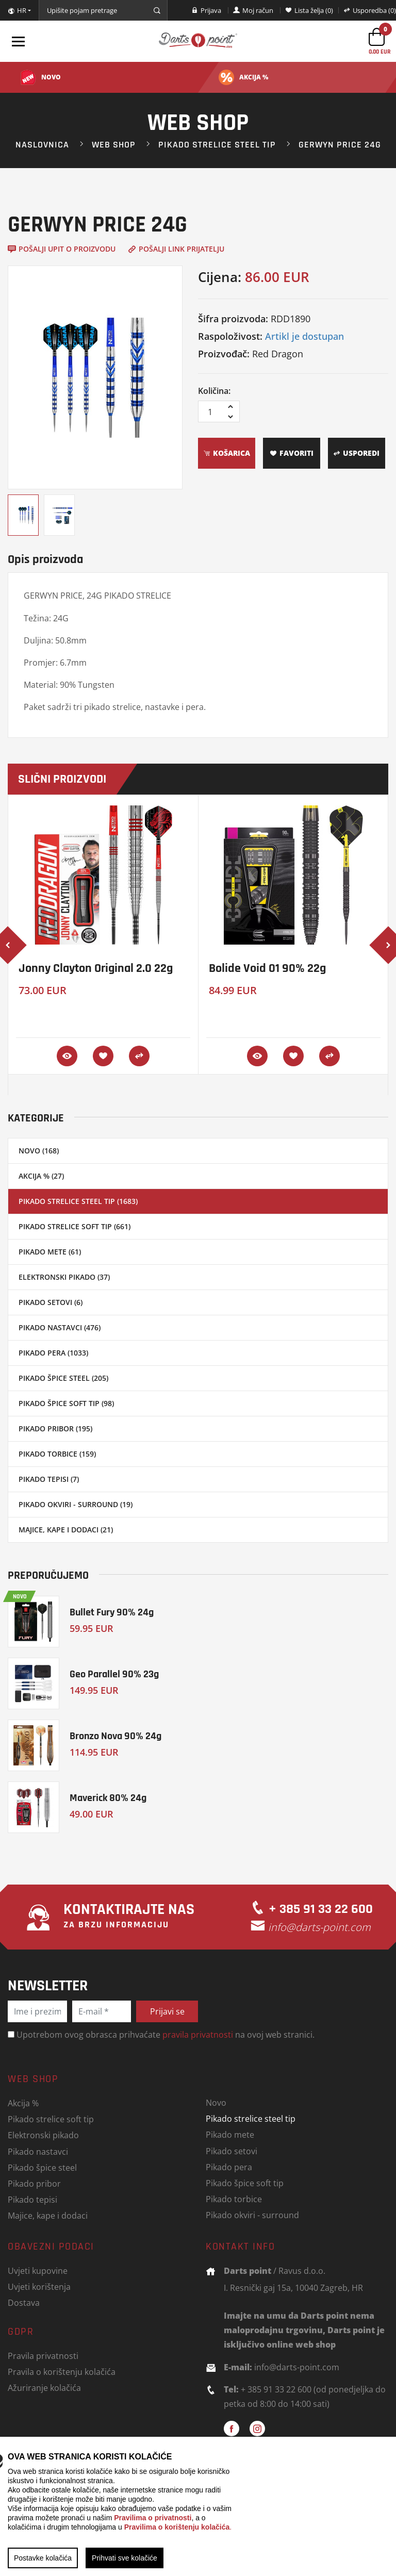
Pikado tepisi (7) (49, 1479)
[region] (198, 2506)
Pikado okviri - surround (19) (76, 1504)
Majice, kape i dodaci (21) (66, 1529)
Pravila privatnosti (43, 2355)
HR (17, 11)
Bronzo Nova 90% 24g (115, 1736)
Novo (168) (39, 1150)
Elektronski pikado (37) (64, 1277)
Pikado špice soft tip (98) (66, 1403)
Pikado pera (229, 2166)
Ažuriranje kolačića (44, 2387)
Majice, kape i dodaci (48, 2215)
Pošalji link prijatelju (176, 249)
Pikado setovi (231, 2150)
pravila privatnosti (197, 2034)
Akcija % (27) (41, 1176)
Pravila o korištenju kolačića (62, 2371)
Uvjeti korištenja (39, 2286)
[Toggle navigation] (18, 41)
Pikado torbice (234, 2198)
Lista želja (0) (309, 10)
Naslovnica (42, 144)
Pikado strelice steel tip (217, 144)
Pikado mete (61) (50, 1252)
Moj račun (253, 10)
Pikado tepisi (32, 2199)
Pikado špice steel (42, 2167)
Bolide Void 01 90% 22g (267, 968)
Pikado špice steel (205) (63, 1378)
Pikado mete (230, 2134)
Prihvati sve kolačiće (124, 2558)
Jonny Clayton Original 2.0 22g (96, 968)
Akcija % (23, 2103)
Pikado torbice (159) (57, 1454)
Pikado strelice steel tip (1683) (78, 1201)
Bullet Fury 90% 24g (112, 1612)
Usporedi (356, 453)
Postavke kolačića (43, 2558)
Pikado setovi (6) (50, 1302)
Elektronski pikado (43, 2134)
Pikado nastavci (38, 2151)
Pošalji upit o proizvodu (62, 249)
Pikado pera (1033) (53, 1353)
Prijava (206, 10)
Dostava (24, 2302)
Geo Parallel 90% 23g (114, 1674)
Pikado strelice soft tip (51, 2118)
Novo (216, 2102)
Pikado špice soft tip (245, 2182)
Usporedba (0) (369, 10)
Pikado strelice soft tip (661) (74, 1226)
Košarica (226, 453)
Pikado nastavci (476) (60, 1327)
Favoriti (292, 453)
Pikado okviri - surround (252, 2214)
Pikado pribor (34, 2183)
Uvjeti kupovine (38, 2270)
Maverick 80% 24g (108, 1798)
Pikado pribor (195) (55, 1428)
